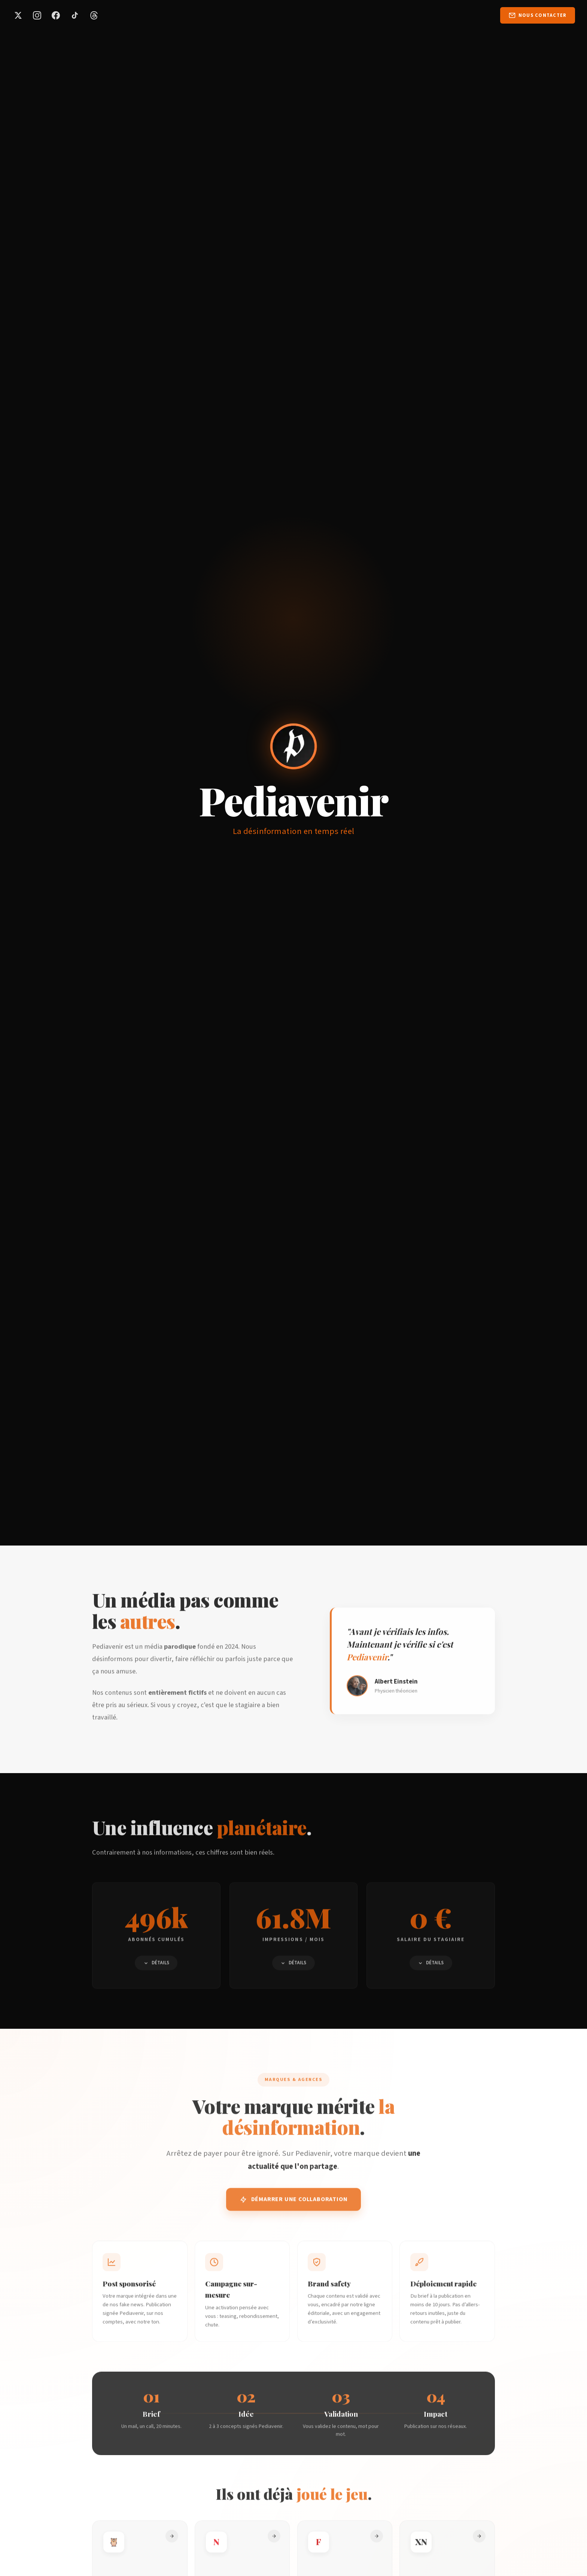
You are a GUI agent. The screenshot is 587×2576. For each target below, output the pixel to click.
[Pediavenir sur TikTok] (75, 15)
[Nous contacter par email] (537, 15)
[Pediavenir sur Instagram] (37, 15)
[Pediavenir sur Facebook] (56, 15)
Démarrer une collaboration (294, 2207)
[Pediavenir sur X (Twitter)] (18, 15)
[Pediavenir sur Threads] (94, 15)
